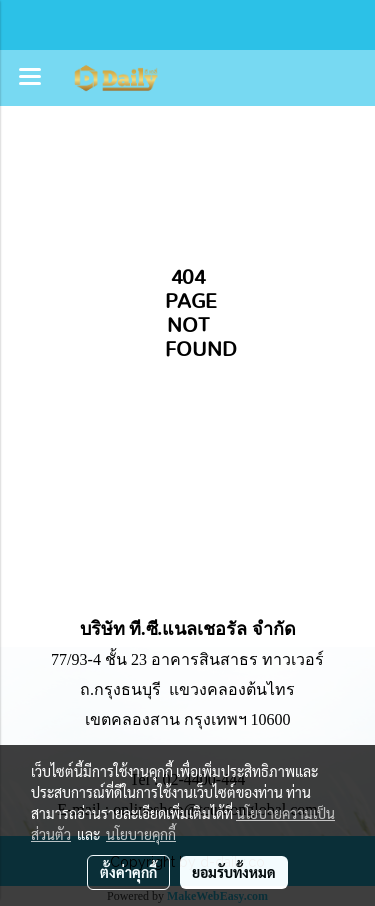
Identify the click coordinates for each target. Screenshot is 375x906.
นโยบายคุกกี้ (141, 834)
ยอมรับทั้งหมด (234, 872)
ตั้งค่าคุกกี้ (128, 872)
